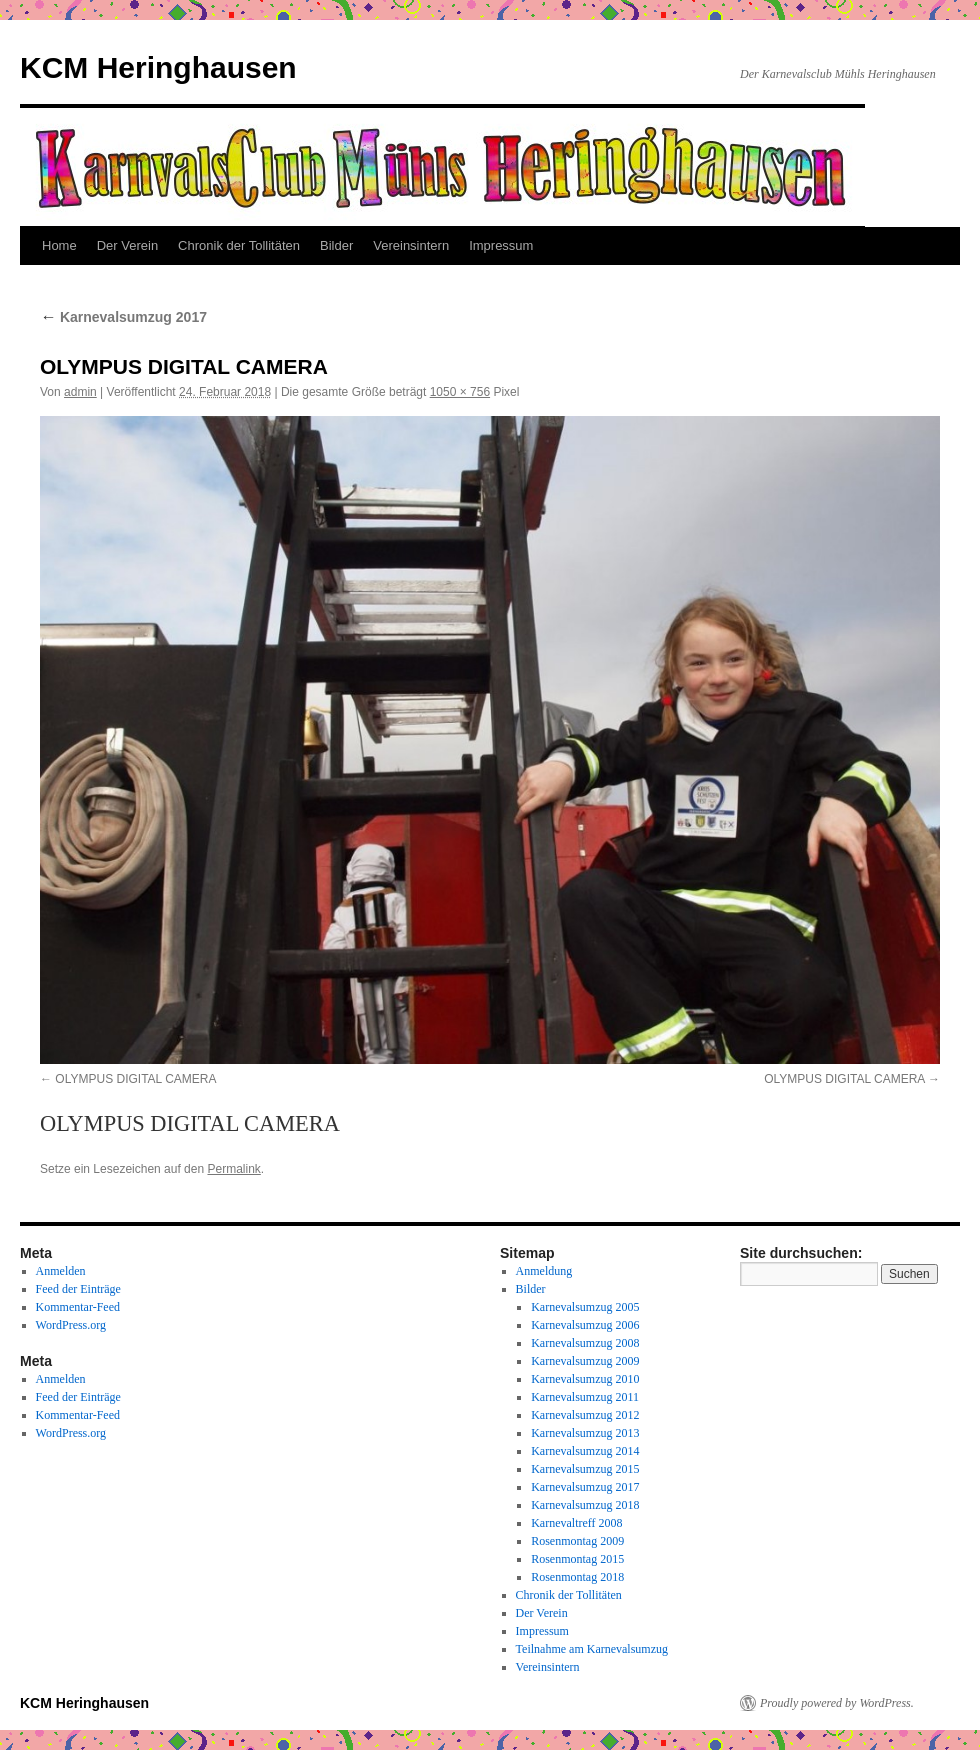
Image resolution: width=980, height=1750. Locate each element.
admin (80, 392)
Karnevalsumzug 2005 (585, 1307)
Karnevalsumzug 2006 (585, 1325)
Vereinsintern (411, 245)
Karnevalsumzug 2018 (585, 1505)
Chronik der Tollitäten (239, 245)
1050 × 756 (460, 392)
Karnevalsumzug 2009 (585, 1361)
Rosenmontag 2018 (577, 1577)
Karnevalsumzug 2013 (585, 1433)
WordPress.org (71, 1325)
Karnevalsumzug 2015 (585, 1469)
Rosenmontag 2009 (577, 1541)
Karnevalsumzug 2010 (585, 1379)
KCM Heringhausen (158, 67)
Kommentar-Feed (78, 1307)
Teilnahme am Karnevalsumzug (592, 1649)
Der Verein (127, 245)
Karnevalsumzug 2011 (585, 1397)
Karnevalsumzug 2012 (585, 1415)
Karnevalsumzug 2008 (585, 1343)
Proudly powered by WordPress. (837, 1703)
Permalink (233, 1169)
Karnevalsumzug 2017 (123, 317)
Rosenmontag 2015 (577, 1559)
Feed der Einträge (78, 1289)
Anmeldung (544, 1271)
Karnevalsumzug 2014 (585, 1451)
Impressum (501, 245)
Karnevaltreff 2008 (576, 1523)
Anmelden (61, 1271)
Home (59, 245)
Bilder (336, 245)
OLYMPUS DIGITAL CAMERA (135, 1079)
